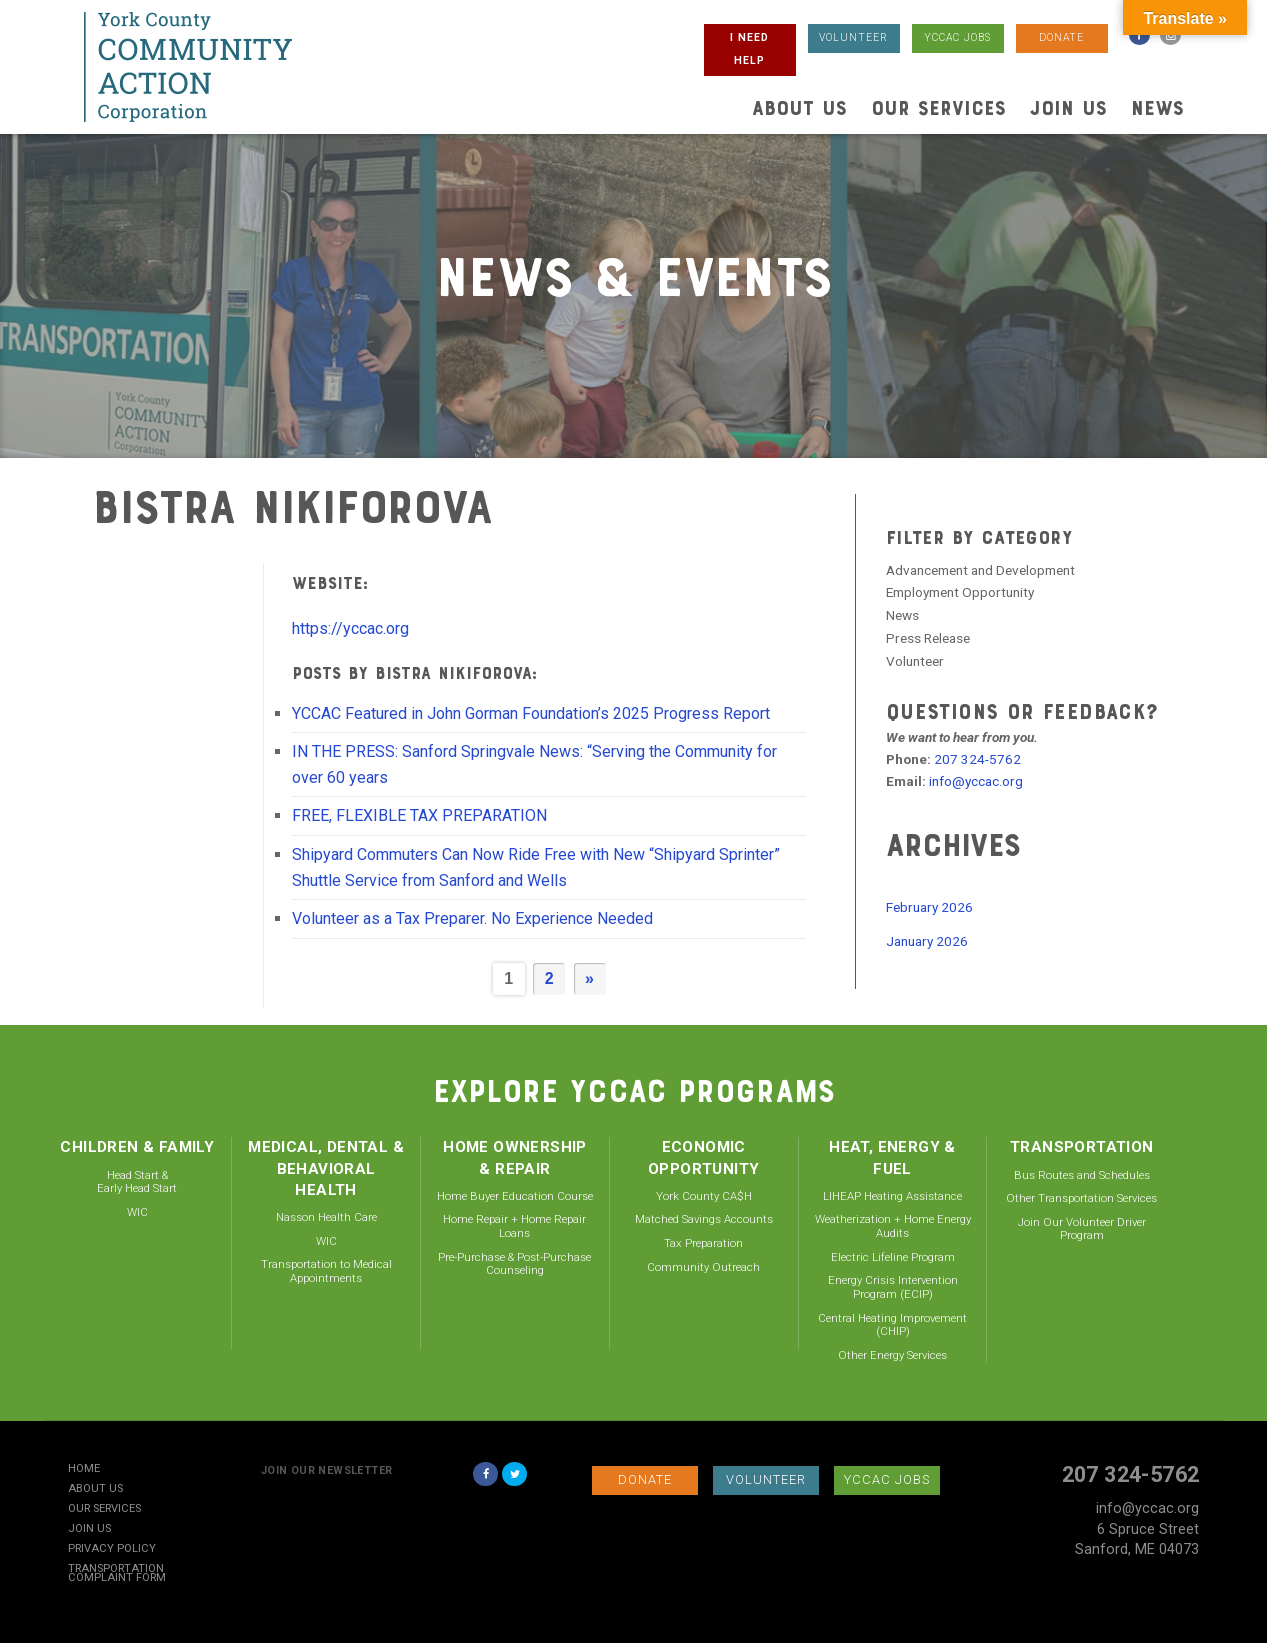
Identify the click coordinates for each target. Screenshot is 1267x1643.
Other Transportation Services (1081, 1198)
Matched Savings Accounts (704, 1219)
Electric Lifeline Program (893, 1257)
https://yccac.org (350, 628)
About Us (799, 108)
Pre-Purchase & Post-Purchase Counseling (514, 1264)
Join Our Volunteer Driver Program (1082, 1229)
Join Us (1068, 108)
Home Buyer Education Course (515, 1196)
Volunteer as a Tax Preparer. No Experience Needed (472, 918)
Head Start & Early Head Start (137, 1182)
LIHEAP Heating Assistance (892, 1196)
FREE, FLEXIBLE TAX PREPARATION (419, 815)
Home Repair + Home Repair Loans (514, 1226)
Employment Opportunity (960, 592)
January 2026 (927, 941)
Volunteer (915, 661)
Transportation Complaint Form (117, 1574)
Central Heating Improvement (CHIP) (892, 1325)
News (1157, 108)
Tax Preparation (703, 1243)
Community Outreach (703, 1267)
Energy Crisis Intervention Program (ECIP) (893, 1287)
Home (84, 1469)
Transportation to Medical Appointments (326, 1271)
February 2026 (929, 907)
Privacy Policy (112, 1549)
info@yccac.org (976, 781)
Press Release (928, 638)
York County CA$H (704, 1196)
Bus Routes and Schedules (1082, 1175)
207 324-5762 (977, 759)
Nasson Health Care (326, 1217)
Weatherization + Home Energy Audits (893, 1226)
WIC (137, 1212)
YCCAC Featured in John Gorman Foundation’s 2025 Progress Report (531, 713)
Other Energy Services (892, 1355)
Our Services (938, 108)
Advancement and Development (980, 570)
